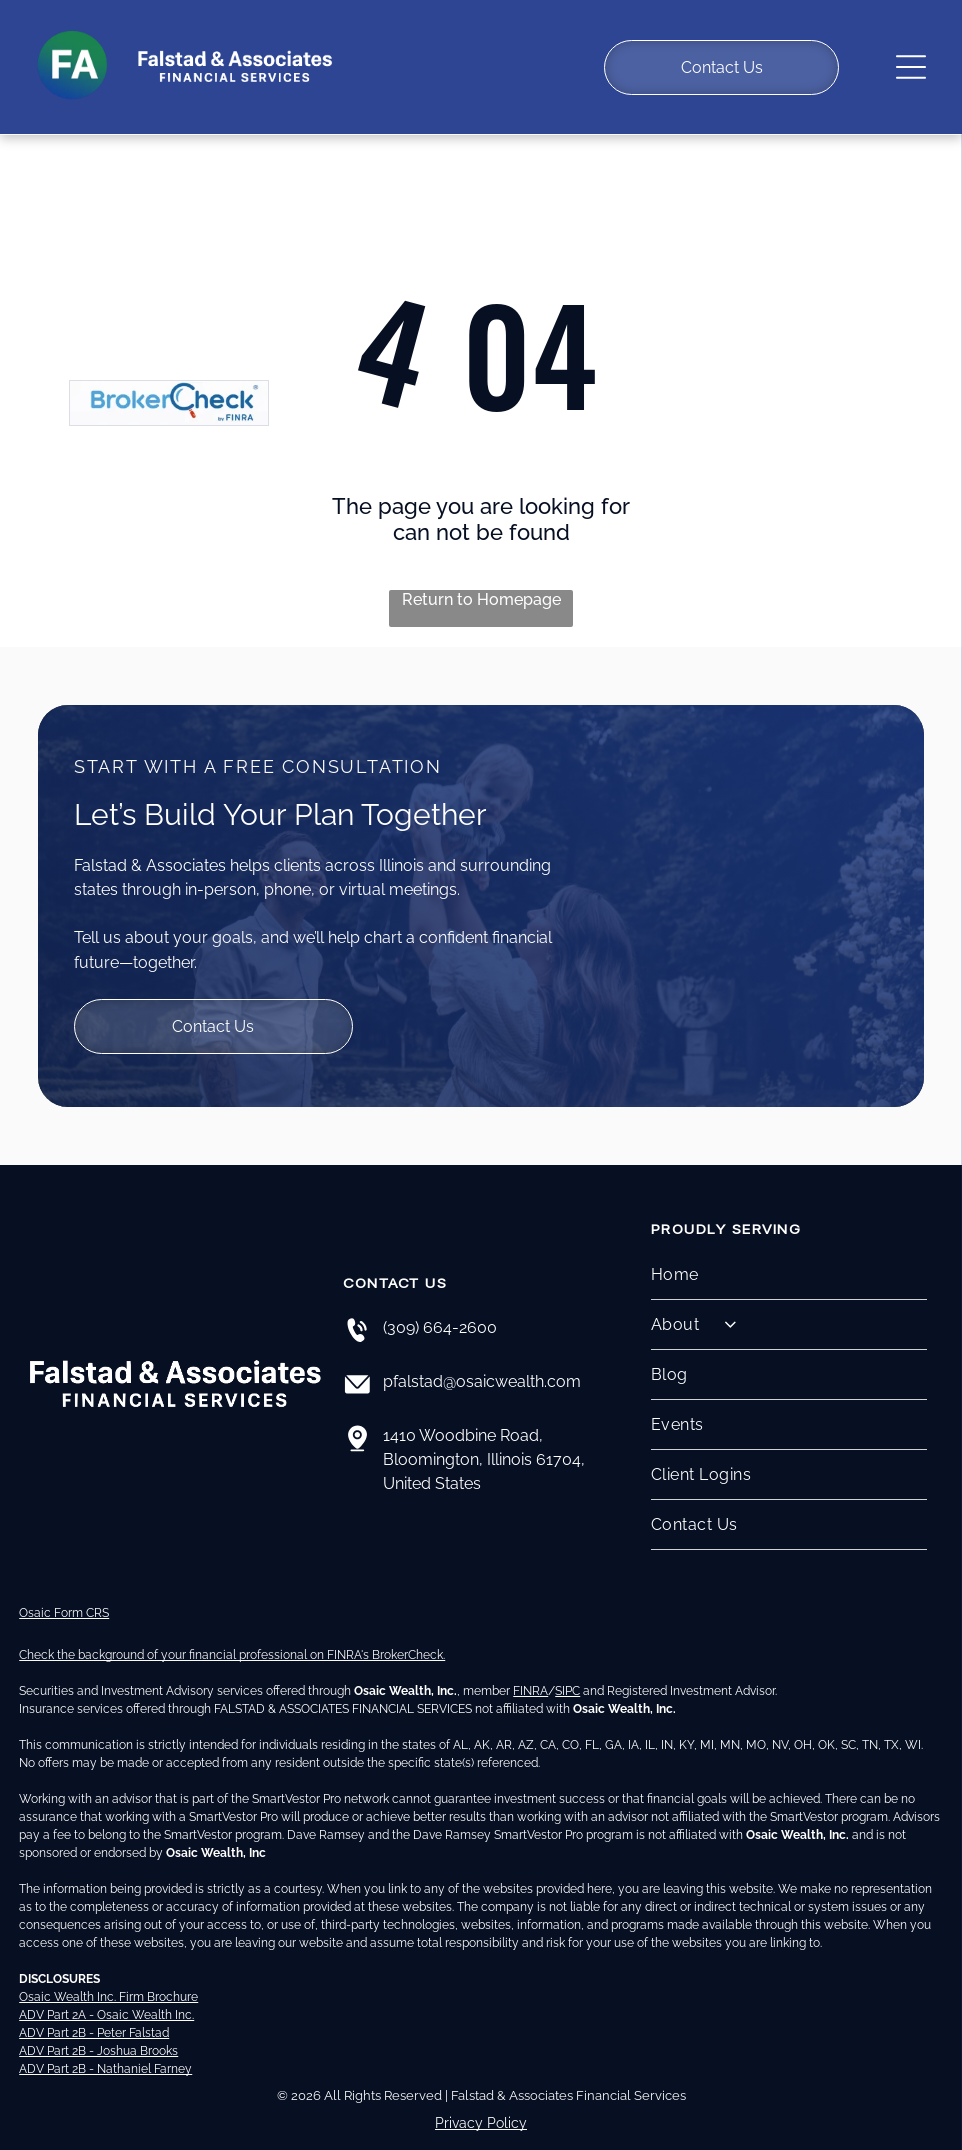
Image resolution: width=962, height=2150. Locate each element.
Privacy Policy (481, 2101)
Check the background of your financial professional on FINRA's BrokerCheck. (232, 1633)
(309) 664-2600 (440, 1304)
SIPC (567, 1669)
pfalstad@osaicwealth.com (482, 1358)
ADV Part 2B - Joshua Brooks (98, 2029)
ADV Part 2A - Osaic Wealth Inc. (106, 1993)
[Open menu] (911, 56)
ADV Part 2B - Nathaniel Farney (105, 2047)
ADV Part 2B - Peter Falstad (94, 2011)
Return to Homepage (481, 577)
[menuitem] (789, 1252)
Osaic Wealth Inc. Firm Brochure (108, 1975)
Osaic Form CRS (64, 1591)
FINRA (530, 1669)
